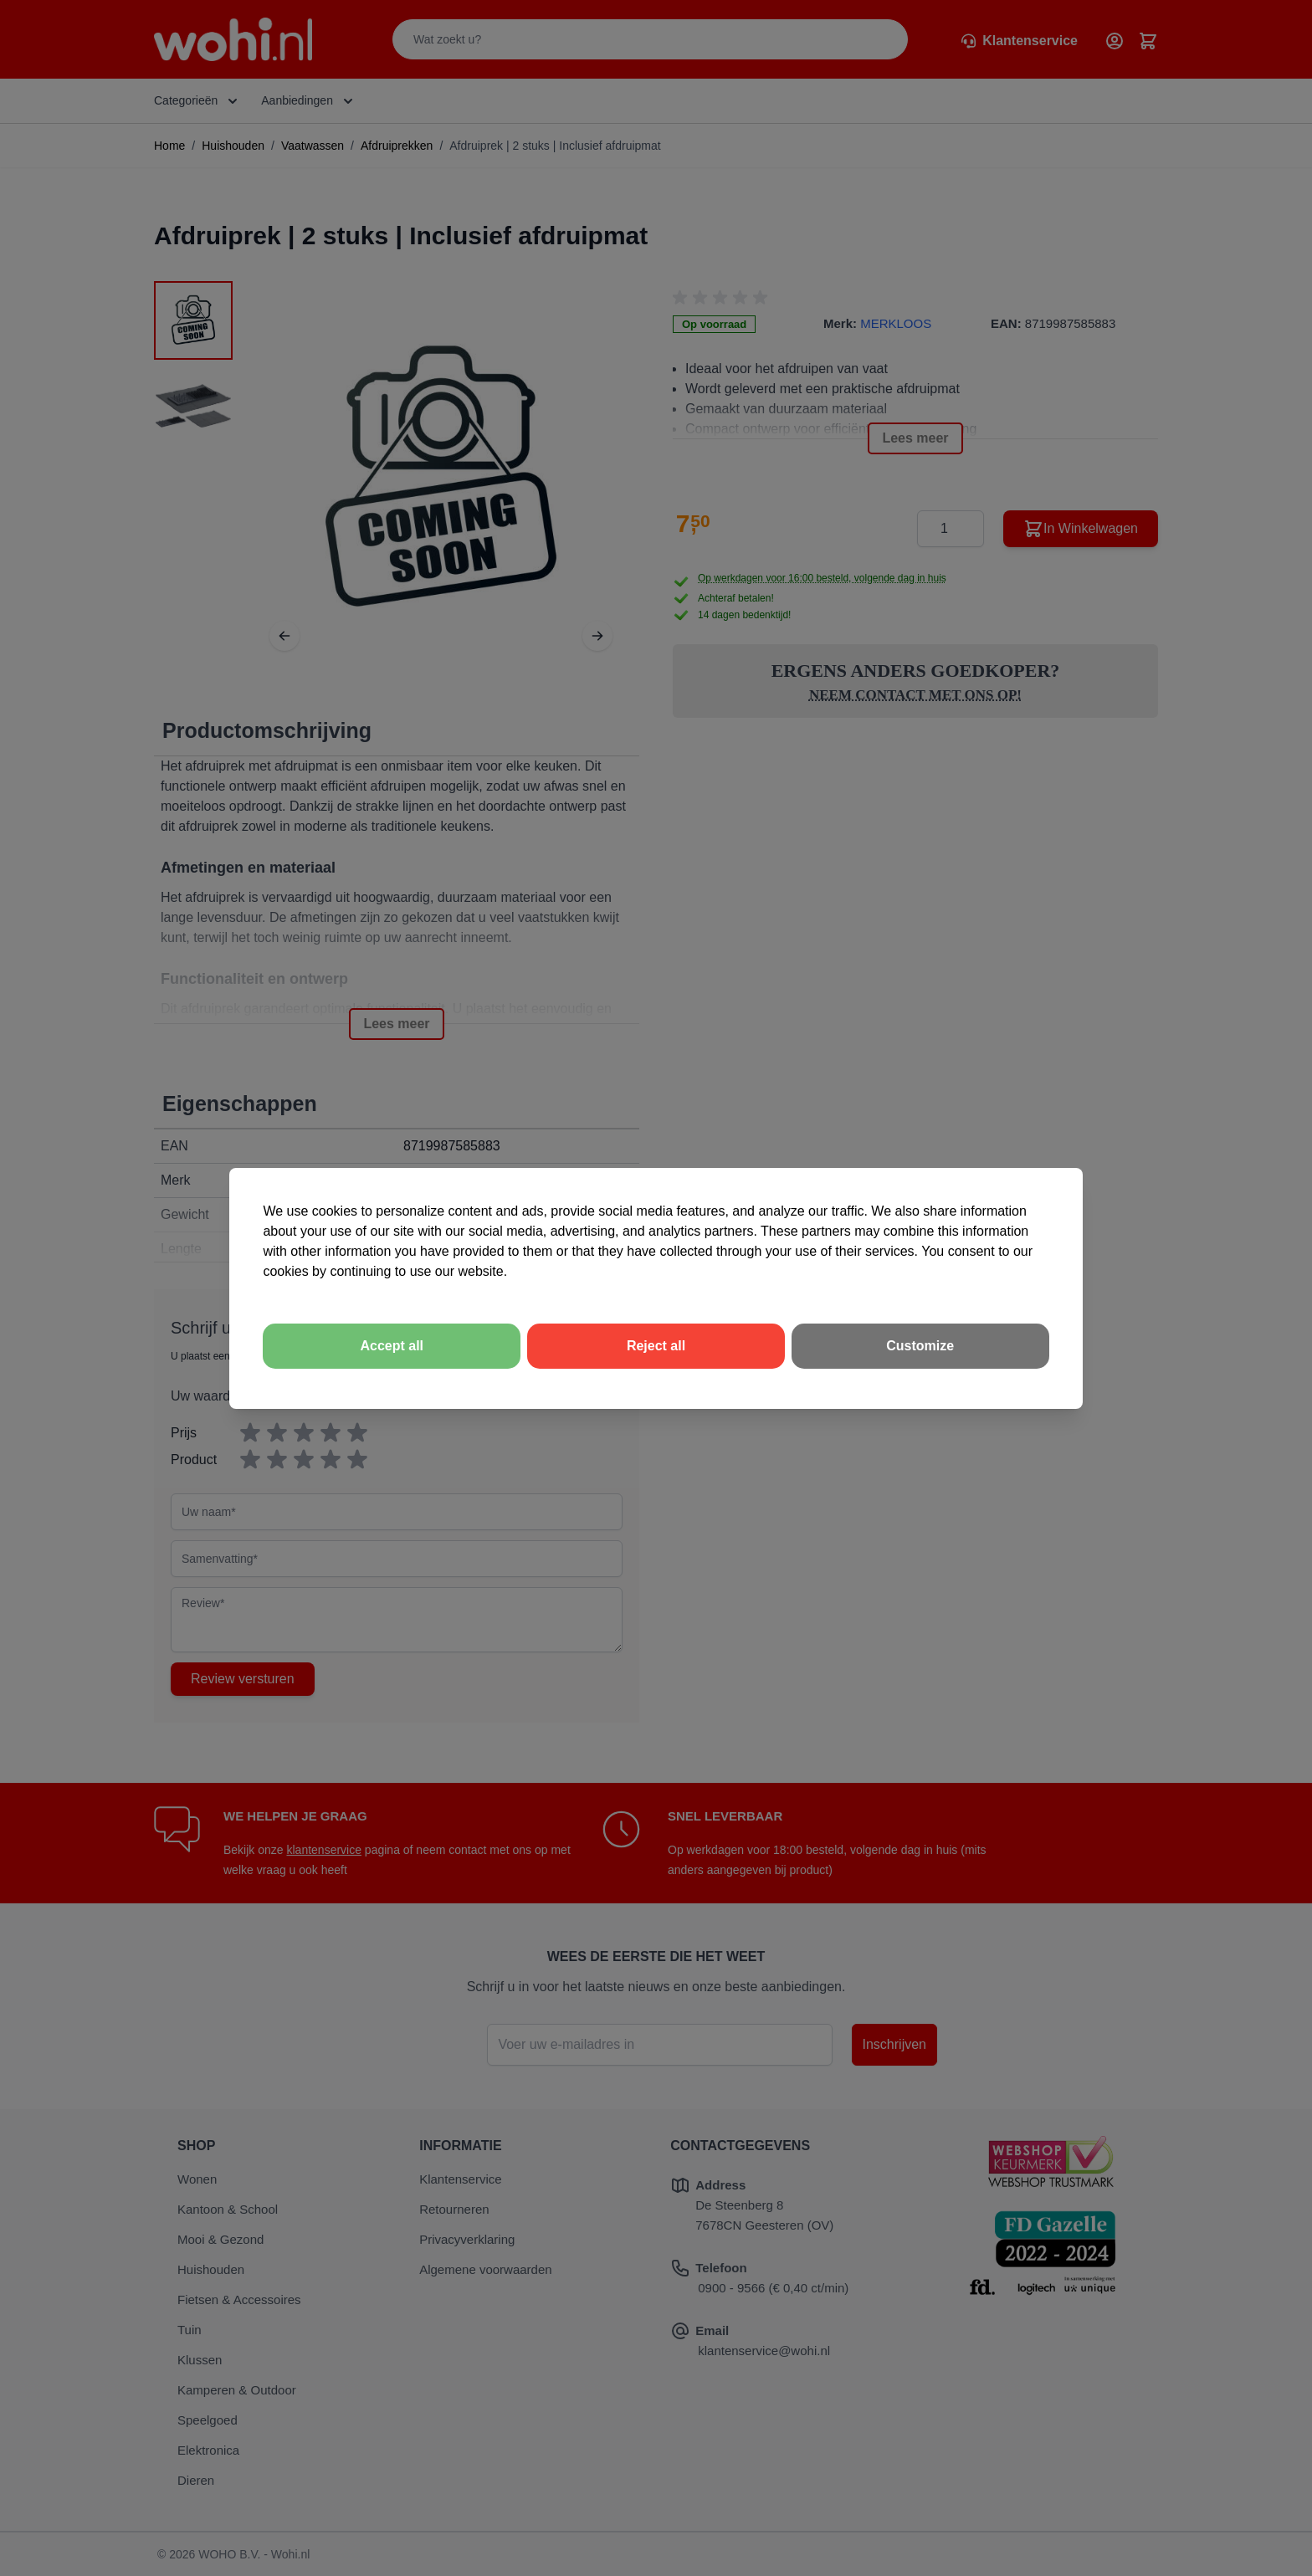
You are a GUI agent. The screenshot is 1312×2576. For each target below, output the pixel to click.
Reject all (656, 1346)
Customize (920, 1346)
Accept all (391, 1346)
